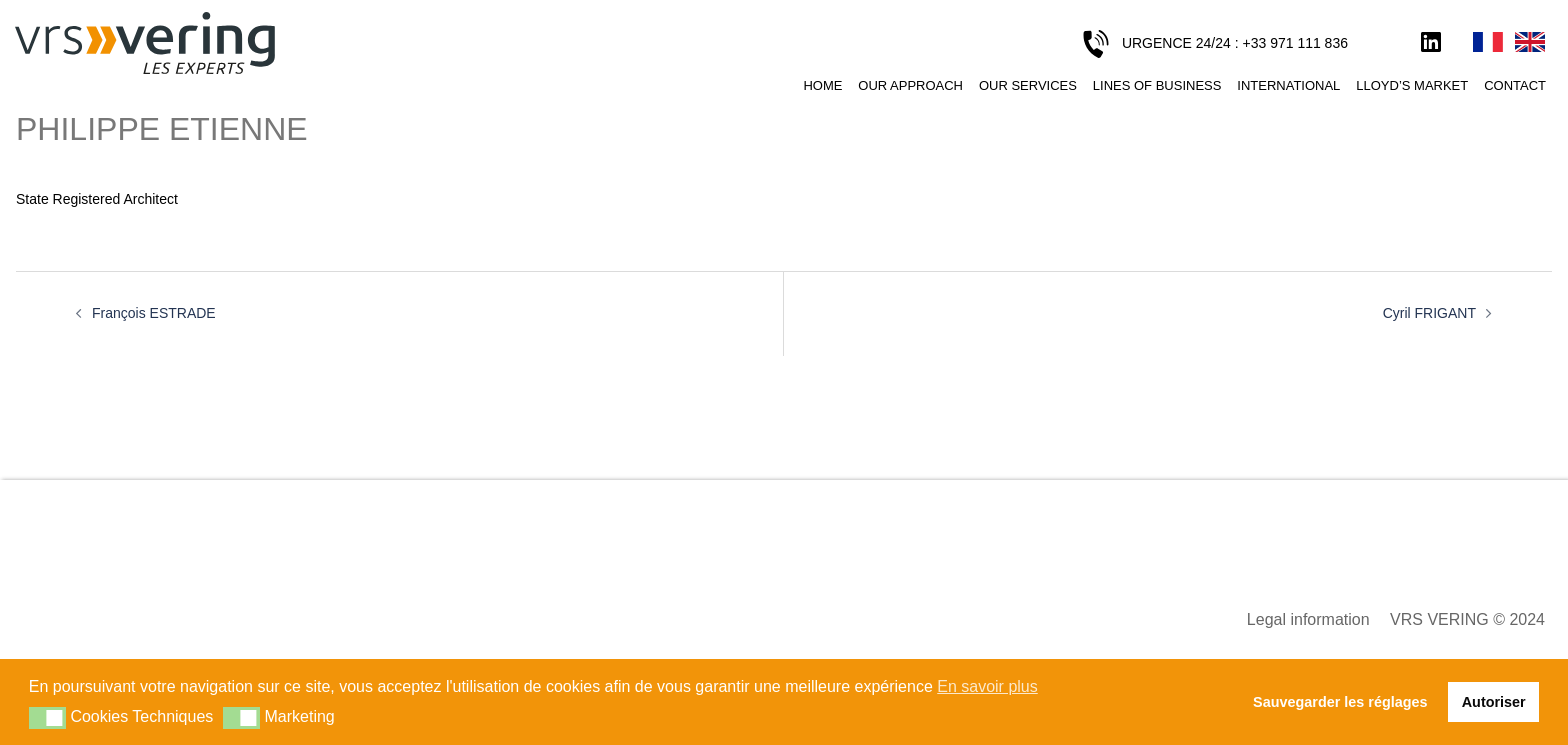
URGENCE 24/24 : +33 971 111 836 (1235, 43)
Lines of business (1157, 85)
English (1530, 43)
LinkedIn (1431, 43)
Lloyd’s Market (1412, 85)
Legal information (1308, 619)
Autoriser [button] (1494, 702)
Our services (1028, 85)
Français (1488, 43)
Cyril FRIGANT (1429, 313)
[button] (47, 718)
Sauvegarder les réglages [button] (1340, 702)
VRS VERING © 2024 (1467, 619)
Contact (1515, 85)
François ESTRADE (154, 313)
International (1288, 85)
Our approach (910, 85)
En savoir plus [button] (987, 686)
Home (822, 85)
